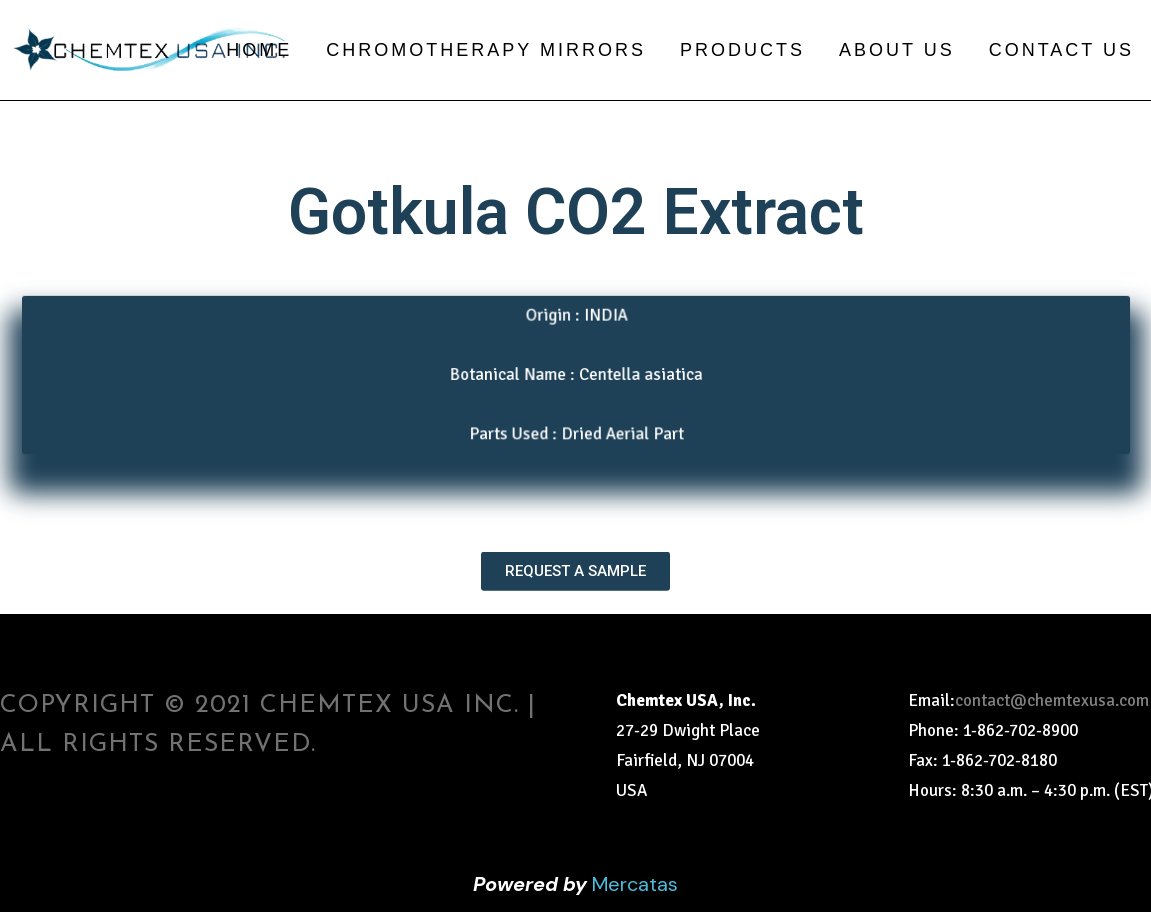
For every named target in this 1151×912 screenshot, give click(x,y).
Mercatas (635, 884)
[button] (575, 555)
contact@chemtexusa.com (1052, 700)
